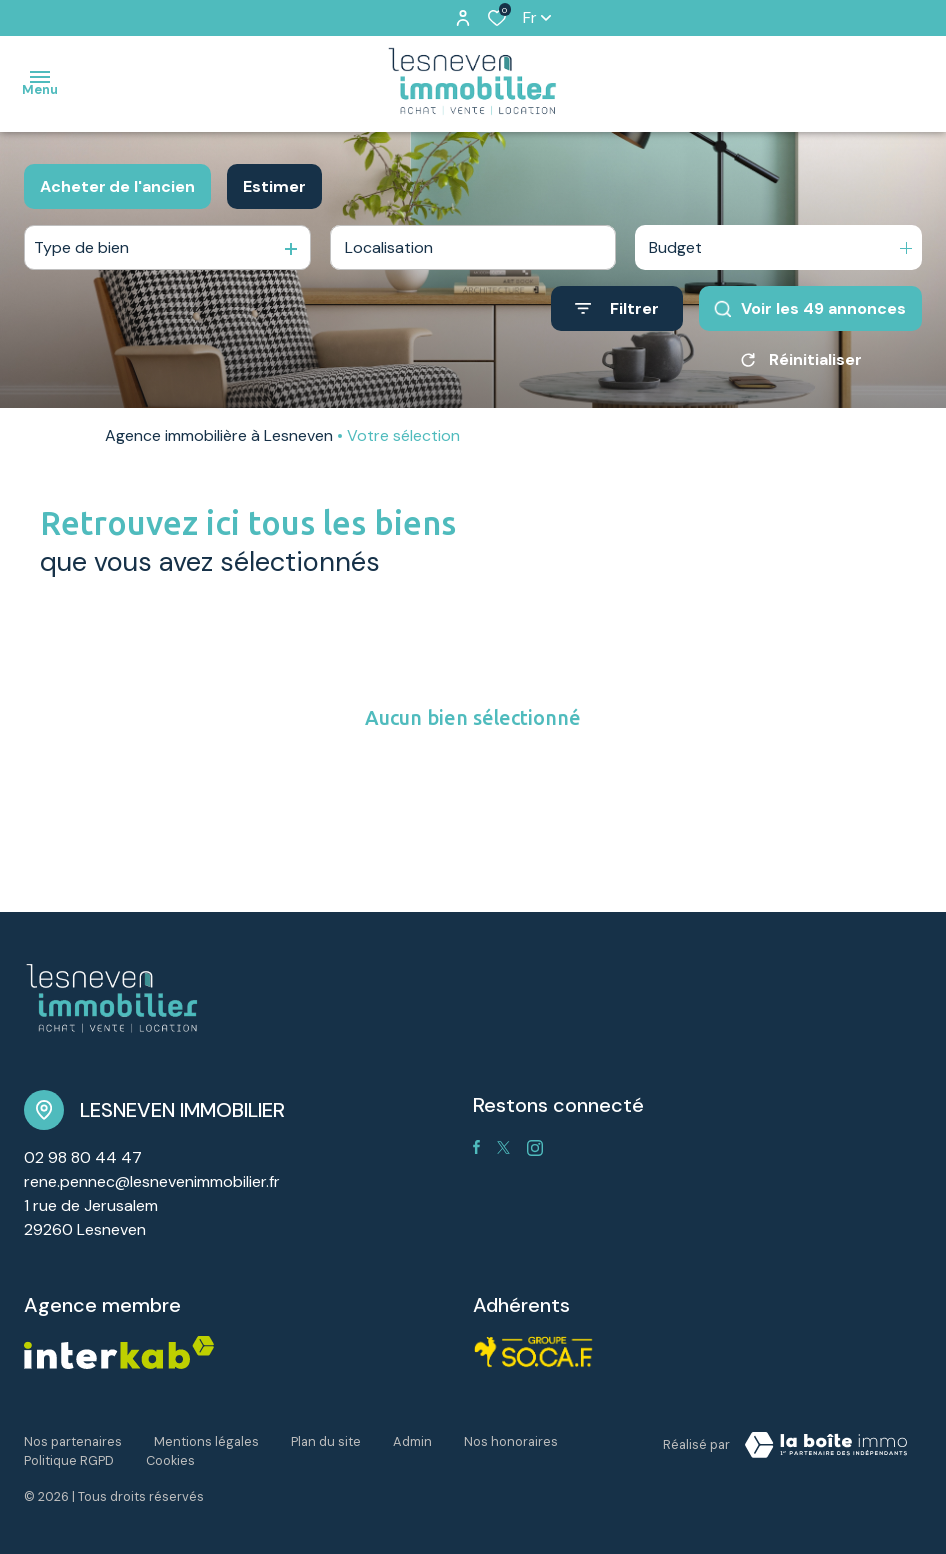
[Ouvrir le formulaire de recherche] (617, 308)
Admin (412, 1441)
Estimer (274, 186)
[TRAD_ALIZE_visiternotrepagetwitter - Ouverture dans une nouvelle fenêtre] (503, 1147)
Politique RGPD (69, 1460)
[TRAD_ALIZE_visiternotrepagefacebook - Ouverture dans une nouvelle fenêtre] (476, 1147)
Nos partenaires (73, 1441)
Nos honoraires (511, 1441)
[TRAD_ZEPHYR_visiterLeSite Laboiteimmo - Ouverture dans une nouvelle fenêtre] (826, 1445)
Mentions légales (206, 1441)
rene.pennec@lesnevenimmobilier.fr (152, 1181)
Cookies (170, 1460)
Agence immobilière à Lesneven (219, 435)
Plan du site (326, 1441)
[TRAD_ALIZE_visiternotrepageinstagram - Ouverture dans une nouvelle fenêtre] (535, 1148)
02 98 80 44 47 (83, 1157)
